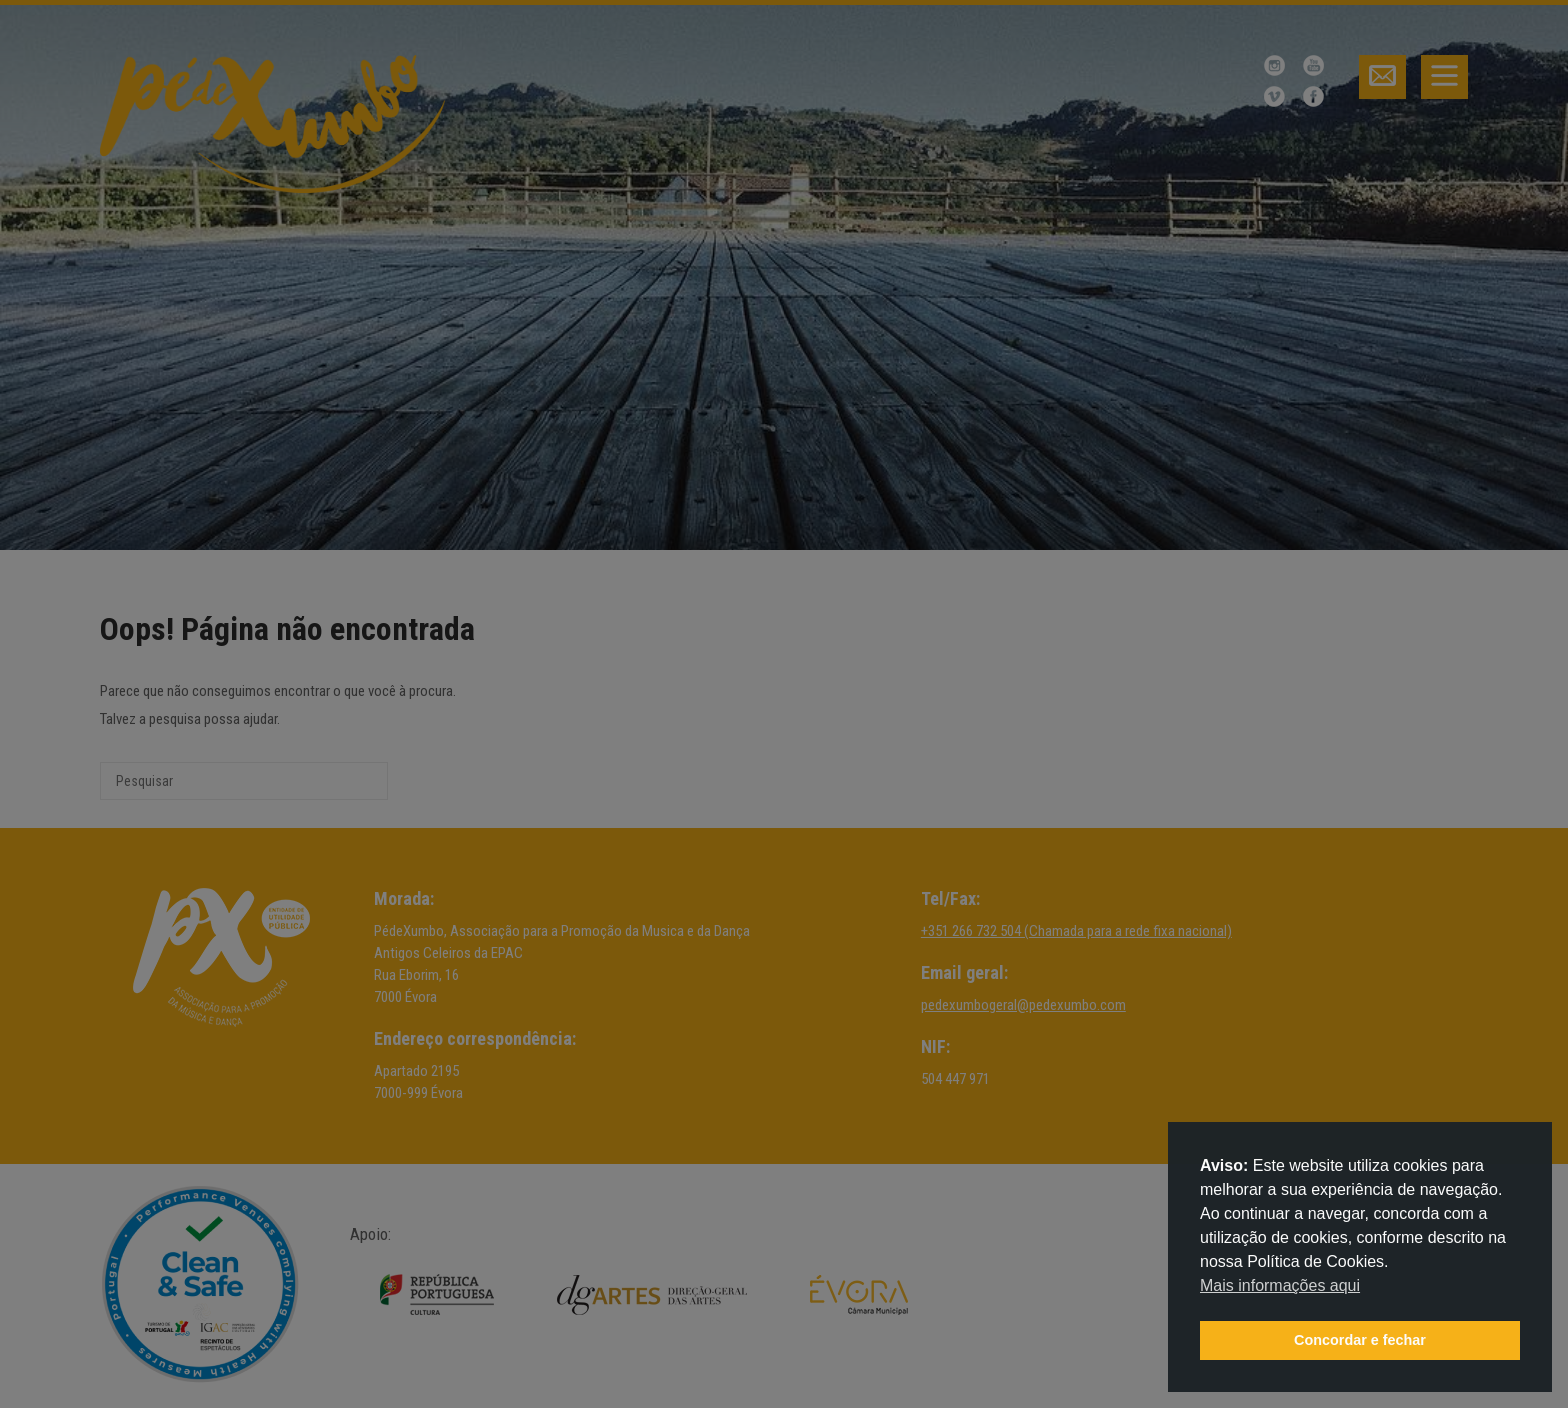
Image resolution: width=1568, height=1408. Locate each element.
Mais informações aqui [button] (1280, 1285)
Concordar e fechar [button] (1360, 1340)
